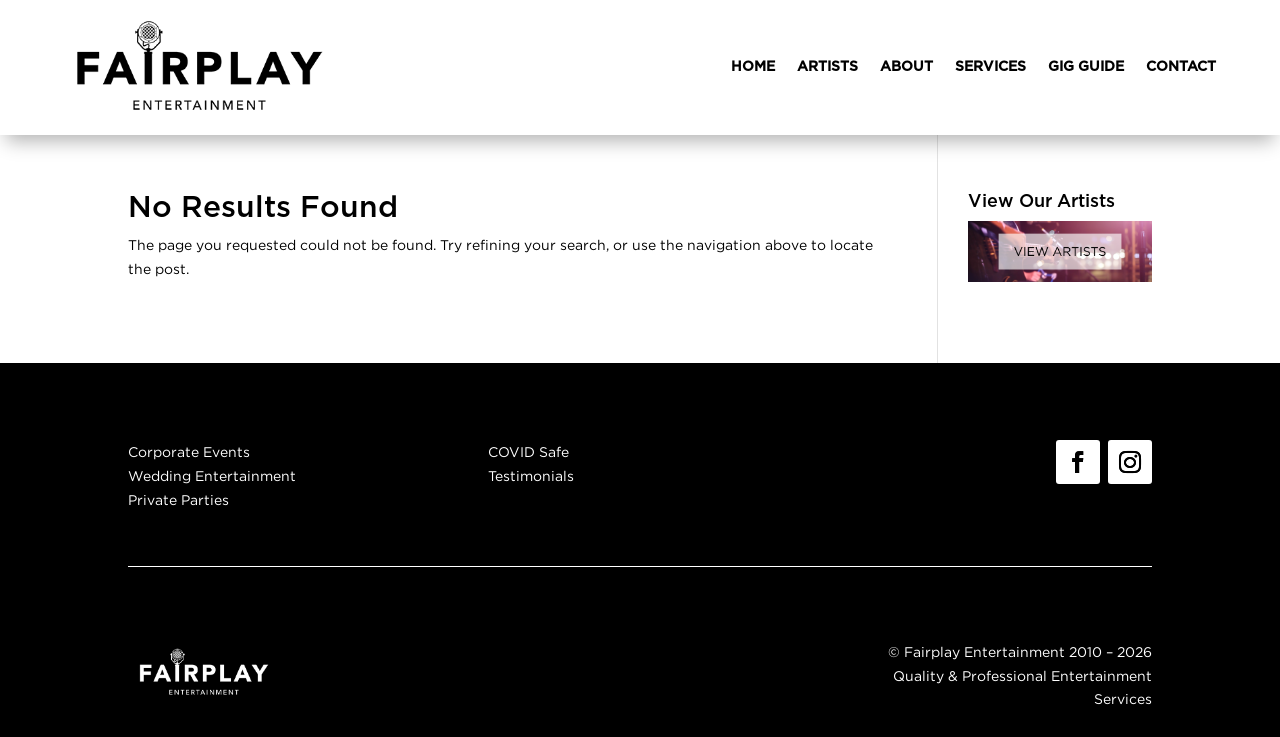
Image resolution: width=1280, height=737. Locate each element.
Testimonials (531, 475)
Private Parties (178, 499)
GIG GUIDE (1086, 67)
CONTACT (1181, 67)
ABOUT (906, 67)
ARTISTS (827, 67)
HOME (753, 67)
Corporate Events (189, 451)
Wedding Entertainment (212, 475)
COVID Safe (528, 451)
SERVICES (990, 67)
